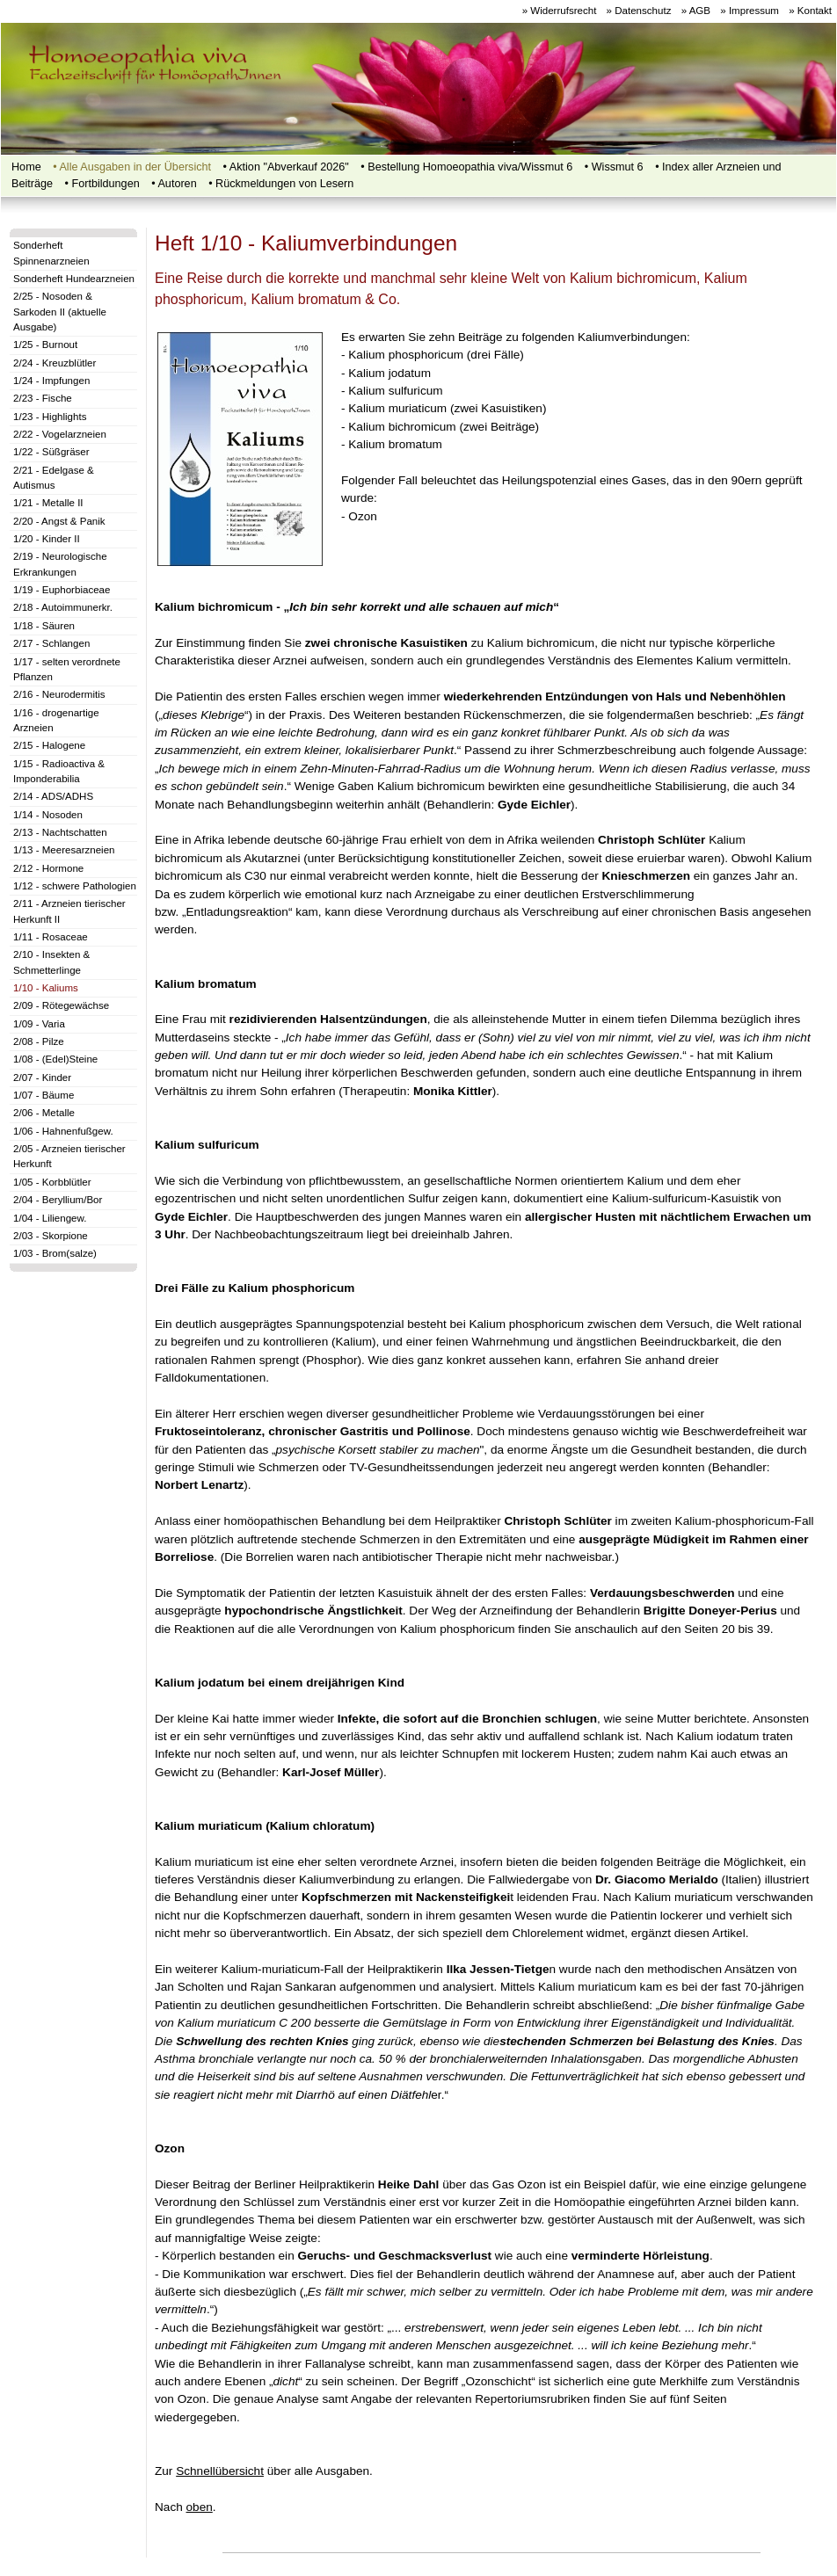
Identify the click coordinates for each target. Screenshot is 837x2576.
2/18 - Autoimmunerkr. (63, 607)
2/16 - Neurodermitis (59, 694)
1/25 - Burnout (45, 344)
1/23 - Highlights (49, 416)
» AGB (695, 10)
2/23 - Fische (42, 398)
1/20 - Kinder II (46, 538)
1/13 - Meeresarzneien (64, 850)
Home (26, 167)
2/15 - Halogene (49, 745)
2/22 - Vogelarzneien (59, 434)
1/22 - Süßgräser (51, 451)
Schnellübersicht (220, 2471)
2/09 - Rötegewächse (61, 1005)
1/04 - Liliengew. (49, 1218)
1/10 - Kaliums (45, 988)
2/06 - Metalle (44, 1112)
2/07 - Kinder (42, 1077)
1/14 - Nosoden (48, 814)
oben (199, 2507)
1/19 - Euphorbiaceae (61, 589)
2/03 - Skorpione (50, 1235)
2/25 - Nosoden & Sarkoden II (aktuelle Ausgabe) (59, 311)
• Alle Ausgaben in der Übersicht (132, 167)
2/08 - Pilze (38, 1041)
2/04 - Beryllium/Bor (57, 1199)
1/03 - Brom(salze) (55, 1253)
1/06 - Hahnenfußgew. (63, 1131)
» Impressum (749, 10)
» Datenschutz (639, 10)
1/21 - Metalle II (48, 502)
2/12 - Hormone (48, 868)
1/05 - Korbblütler (52, 1182)
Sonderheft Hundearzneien (74, 278)
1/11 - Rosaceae (50, 937)
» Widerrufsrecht (559, 10)
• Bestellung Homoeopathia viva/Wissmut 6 (466, 167)
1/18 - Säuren (44, 625)
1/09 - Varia (39, 1024)
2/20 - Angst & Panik (59, 521)
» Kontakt (810, 10)
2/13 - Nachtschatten (60, 832)
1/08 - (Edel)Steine (55, 1059)
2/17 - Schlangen (51, 643)
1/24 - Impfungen (51, 380)
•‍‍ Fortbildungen (102, 184)
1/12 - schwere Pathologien (74, 886)
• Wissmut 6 (614, 167)
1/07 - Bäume (43, 1095)
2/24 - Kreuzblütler (54, 363)
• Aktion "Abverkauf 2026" (286, 167)
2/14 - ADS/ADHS (53, 796)
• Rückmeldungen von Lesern (280, 184)
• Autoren (173, 184)
